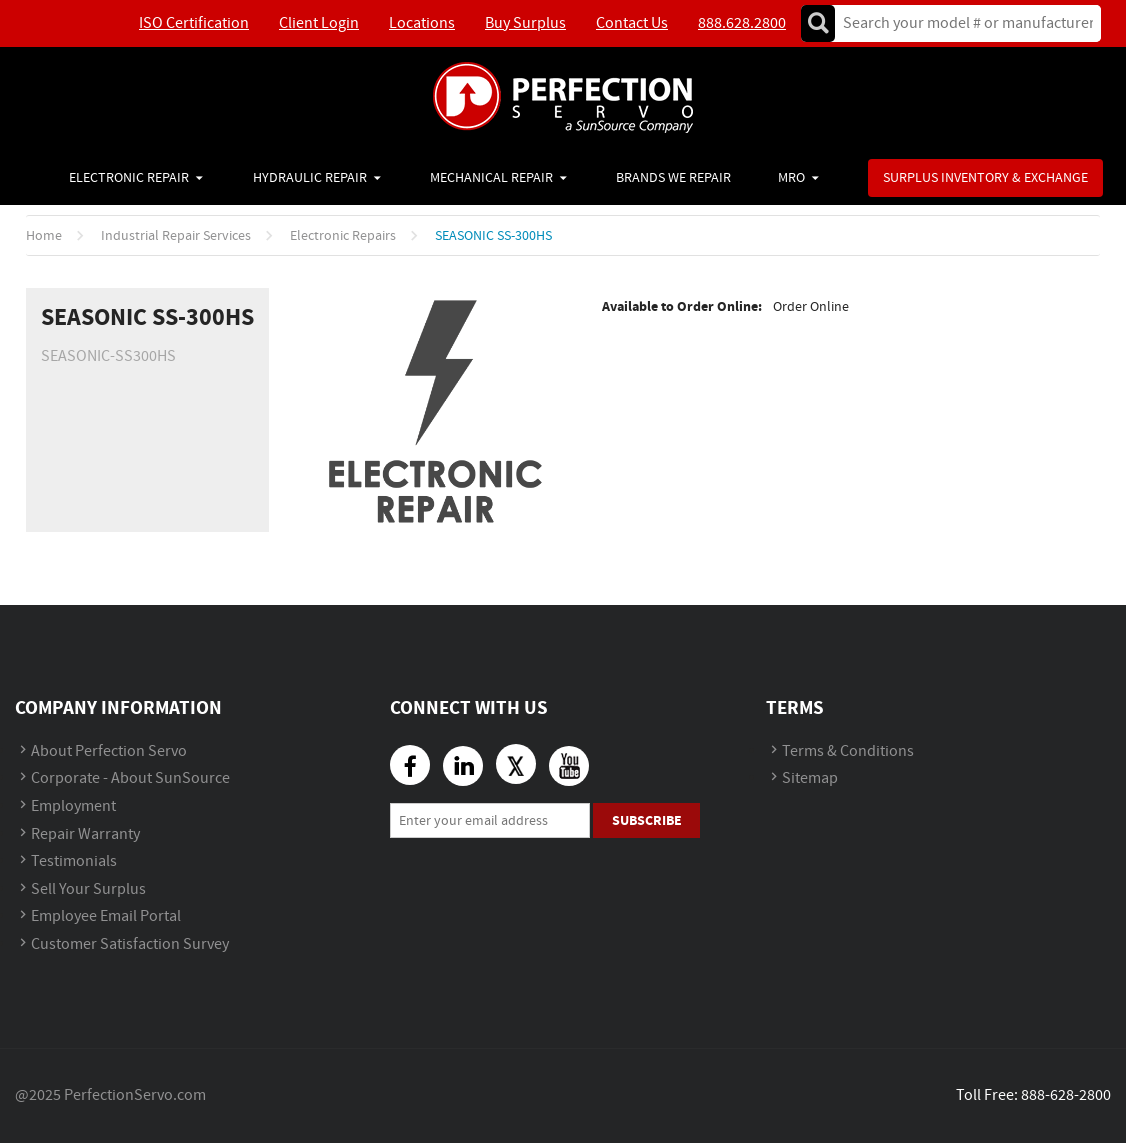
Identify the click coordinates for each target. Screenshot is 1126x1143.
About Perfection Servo (109, 751)
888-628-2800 (1066, 1095)
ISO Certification (194, 23)
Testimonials (74, 861)
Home (44, 236)
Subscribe (647, 820)
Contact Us (632, 23)
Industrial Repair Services (176, 236)
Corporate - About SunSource (130, 778)
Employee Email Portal (106, 916)
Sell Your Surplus (88, 889)
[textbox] (961, 23)
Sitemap (810, 778)
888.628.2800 (742, 23)
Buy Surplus (525, 23)
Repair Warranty (85, 834)
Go (818, 23)
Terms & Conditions (848, 751)
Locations (422, 23)
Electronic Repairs (343, 236)
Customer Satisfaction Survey (130, 944)
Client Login (319, 23)
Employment (73, 806)
